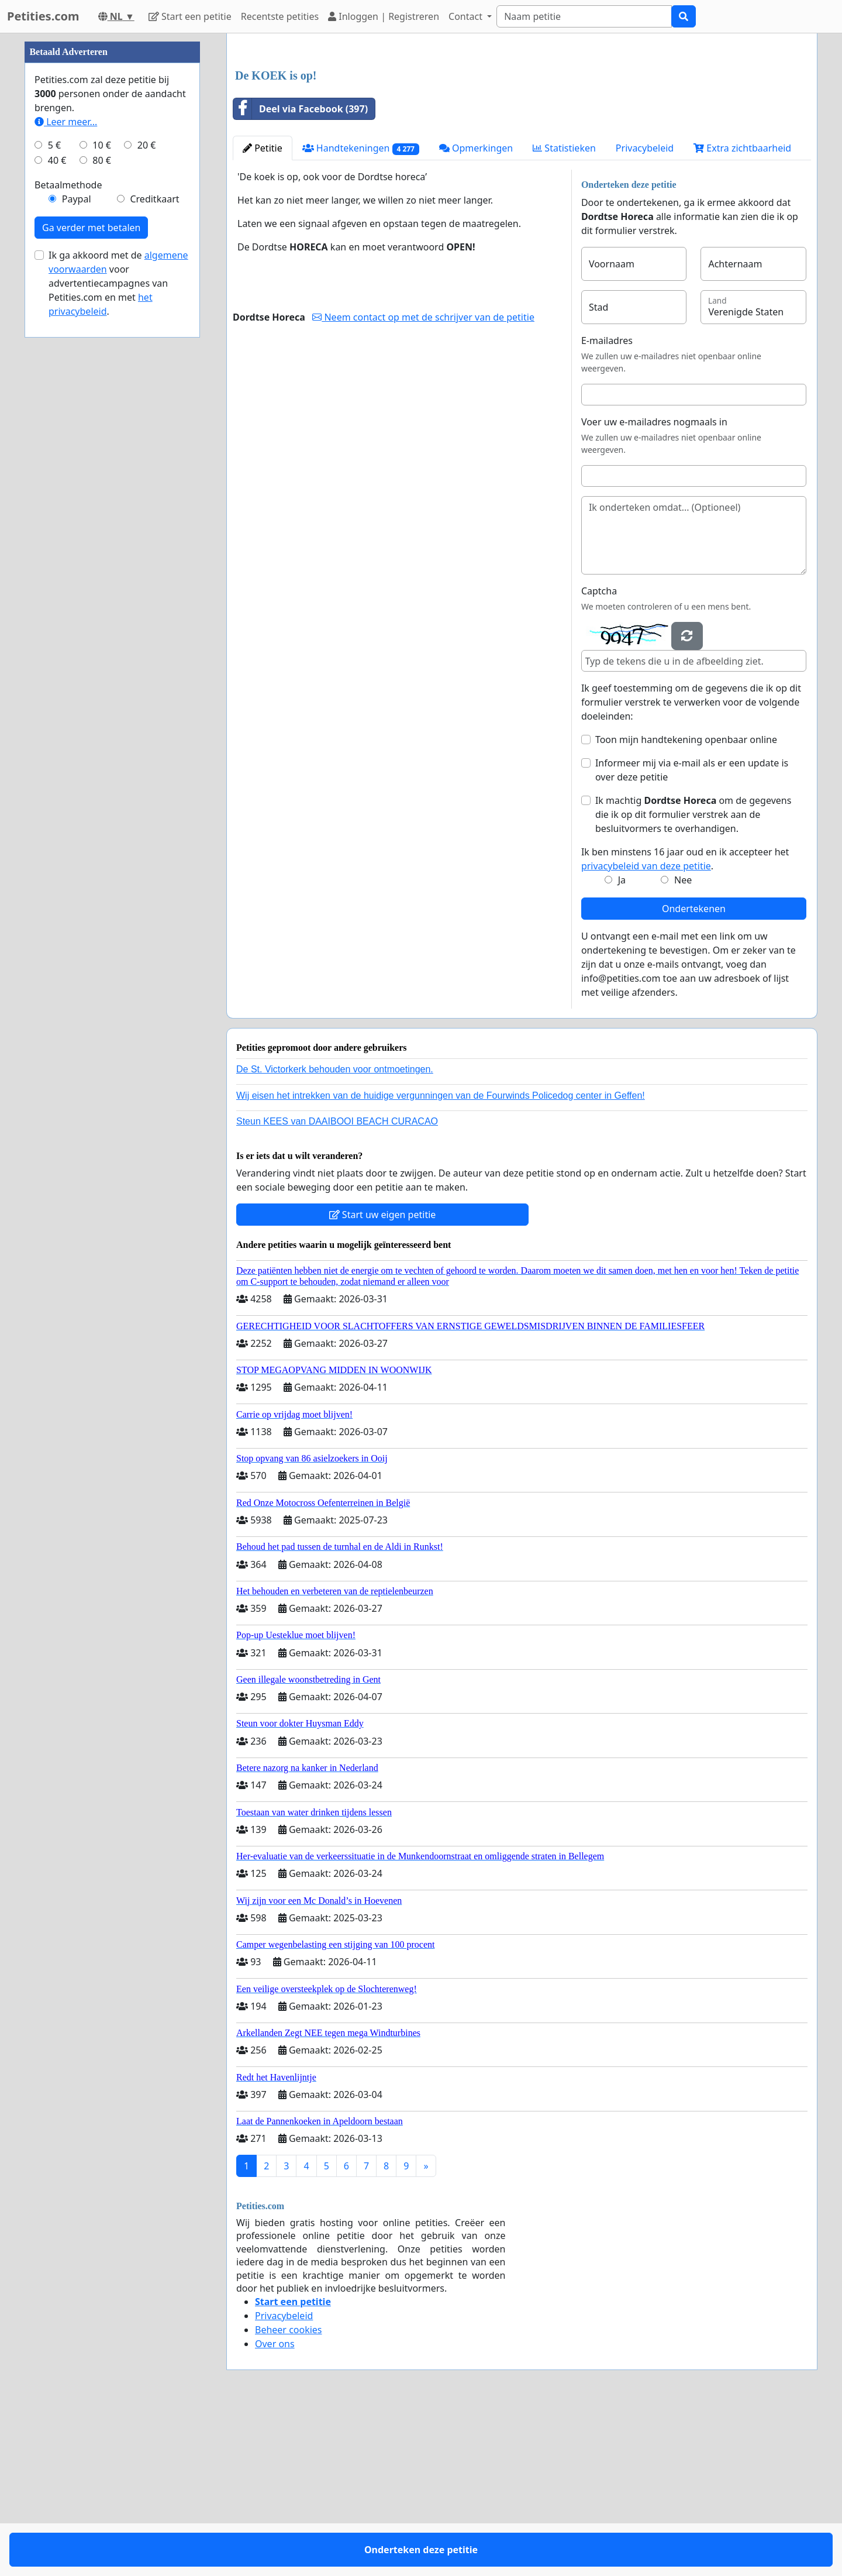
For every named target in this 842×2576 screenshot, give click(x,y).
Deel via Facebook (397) (300, 272)
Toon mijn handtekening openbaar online (686, 903)
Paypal (76, 550)
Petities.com (43, 16)
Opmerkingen (476, 311)
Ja (622, 1043)
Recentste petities (280, 16)
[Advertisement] (522, 134)
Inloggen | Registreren (383, 16)
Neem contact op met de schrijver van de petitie (423, 480)
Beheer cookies (288, 2493)
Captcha (599, 754)
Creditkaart (154, 550)
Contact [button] (466, 16)
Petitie (262, 311)
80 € (101, 511)
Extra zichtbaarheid (742, 311)
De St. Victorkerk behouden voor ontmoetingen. (334, 1233)
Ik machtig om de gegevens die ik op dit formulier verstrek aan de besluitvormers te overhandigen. (693, 978)
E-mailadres (607, 504)
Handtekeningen (360, 312)
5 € (54, 496)
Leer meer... (65, 472)
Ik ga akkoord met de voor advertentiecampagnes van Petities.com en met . (118, 634)
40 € (57, 511)
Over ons (275, 2507)
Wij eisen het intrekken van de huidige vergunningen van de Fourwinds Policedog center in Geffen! (440, 1259)
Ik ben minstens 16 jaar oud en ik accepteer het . (685, 1022)
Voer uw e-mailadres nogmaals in (654, 585)
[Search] (584, 16)
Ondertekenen (694, 1072)
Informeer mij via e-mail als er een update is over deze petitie (691, 933)
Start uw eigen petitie (382, 1378)
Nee (683, 1043)
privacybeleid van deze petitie (646, 1029)
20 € (146, 496)
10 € (101, 496)
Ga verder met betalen (91, 578)
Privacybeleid (645, 311)
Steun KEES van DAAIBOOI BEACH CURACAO (337, 1285)
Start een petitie (190, 16)
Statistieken (564, 311)
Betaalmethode (68, 535)
